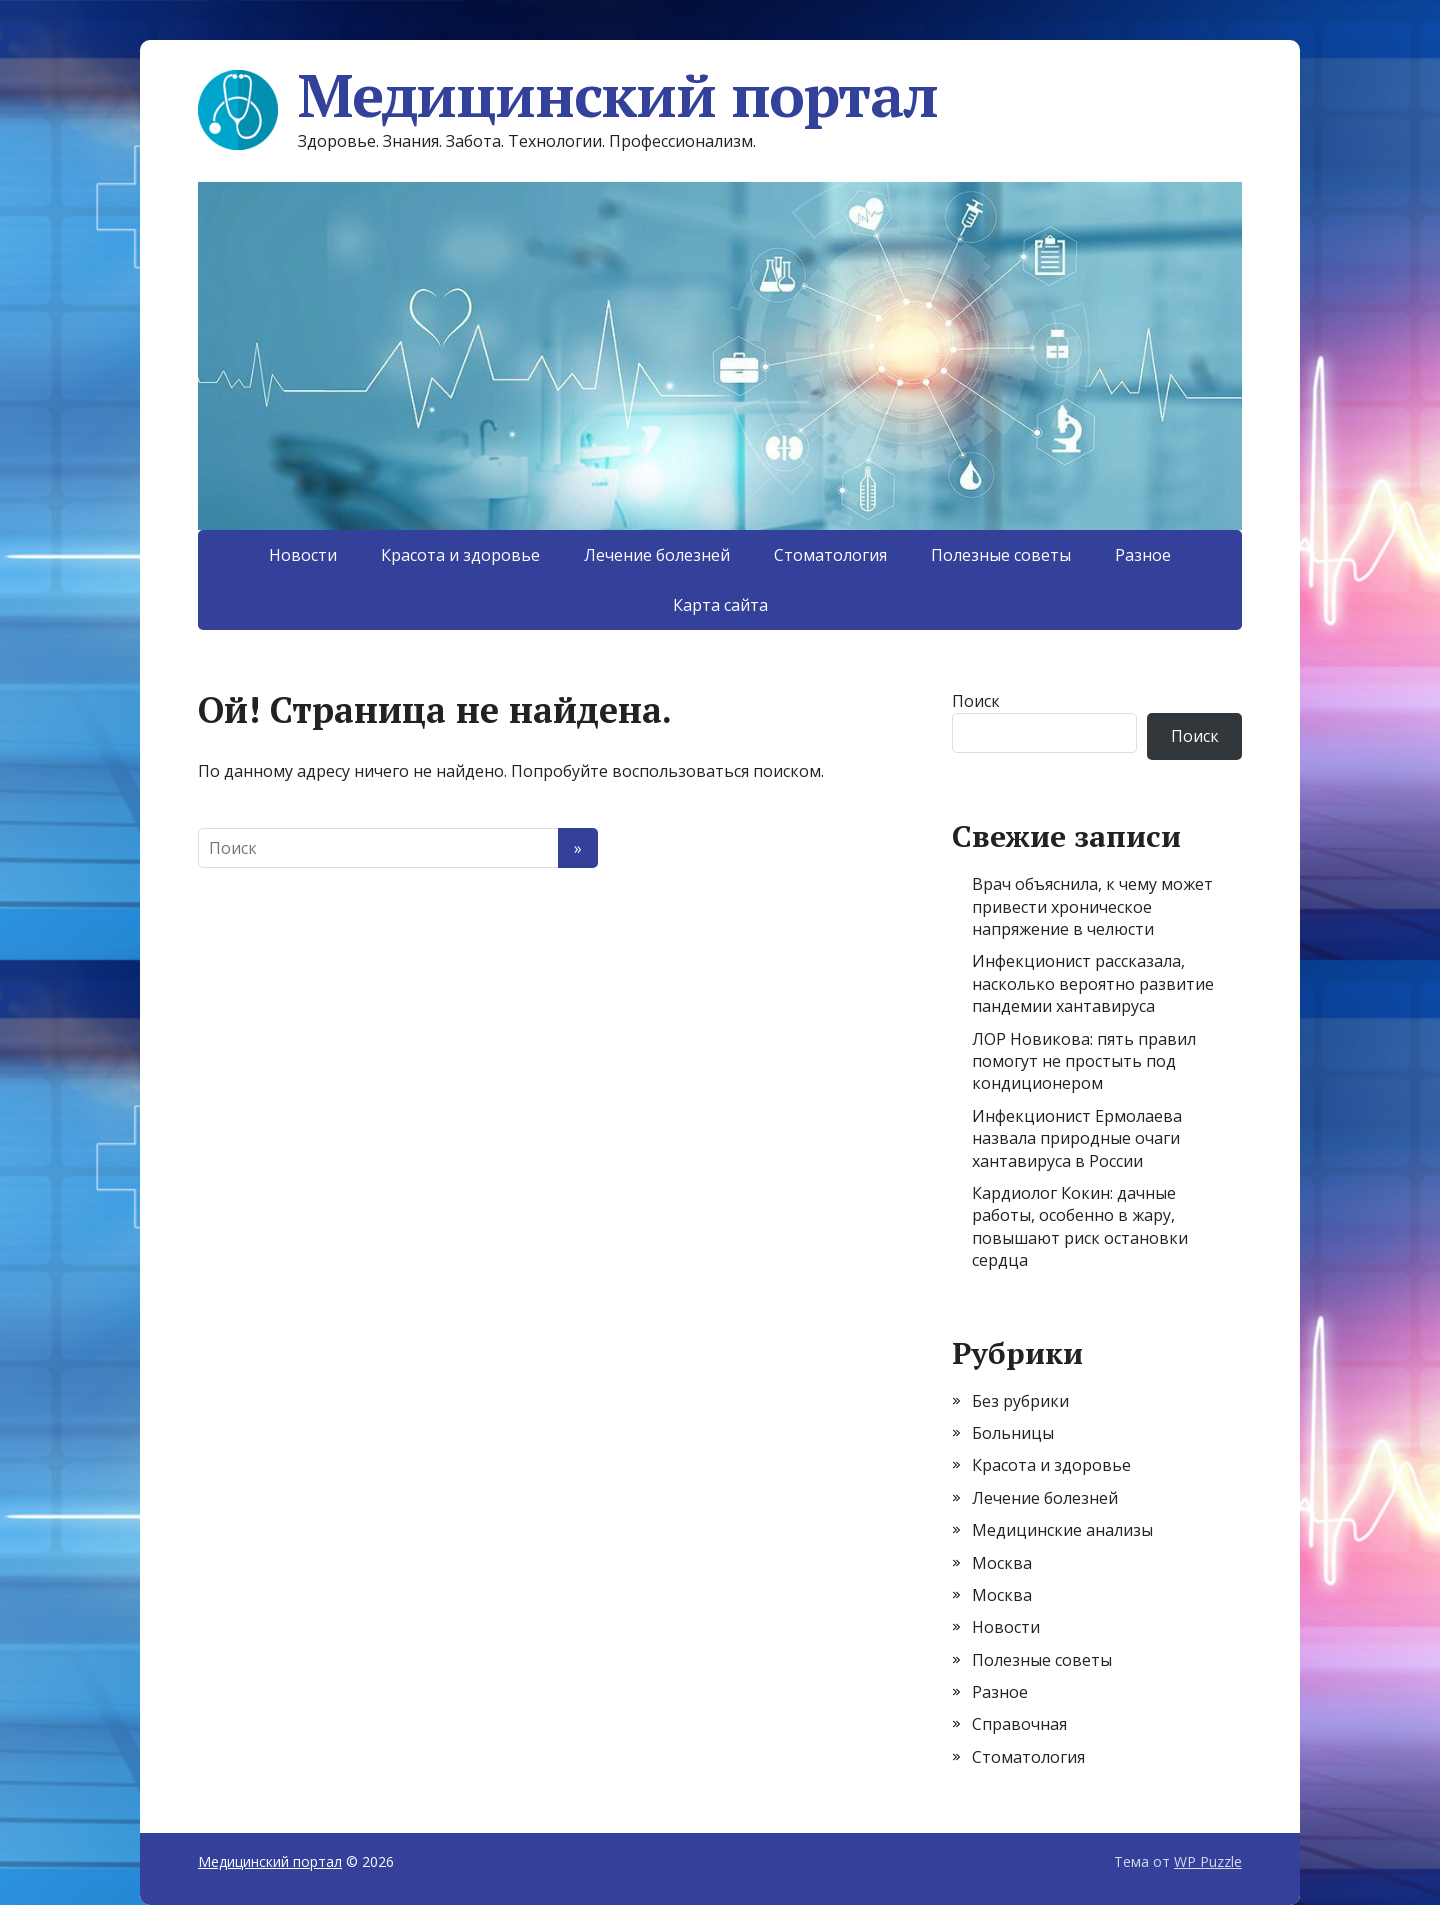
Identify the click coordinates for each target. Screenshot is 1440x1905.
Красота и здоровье (460, 555)
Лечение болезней (657, 555)
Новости (303, 555)
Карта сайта (720, 605)
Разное (1143, 555)
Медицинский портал (567, 95)
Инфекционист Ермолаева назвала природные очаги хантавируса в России (1077, 1138)
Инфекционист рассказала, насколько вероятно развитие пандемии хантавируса (1093, 983)
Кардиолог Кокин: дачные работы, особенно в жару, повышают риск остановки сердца (1080, 1226)
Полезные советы (1001, 555)
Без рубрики (1020, 1401)
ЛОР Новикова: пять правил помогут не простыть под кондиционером (1084, 1061)
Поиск (976, 701)
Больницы (1013, 1433)
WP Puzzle (1208, 1861)
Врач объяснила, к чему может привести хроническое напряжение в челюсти (1092, 906)
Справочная (1019, 1724)
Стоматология (830, 555)
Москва (1002, 1563)
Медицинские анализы (1062, 1530)
